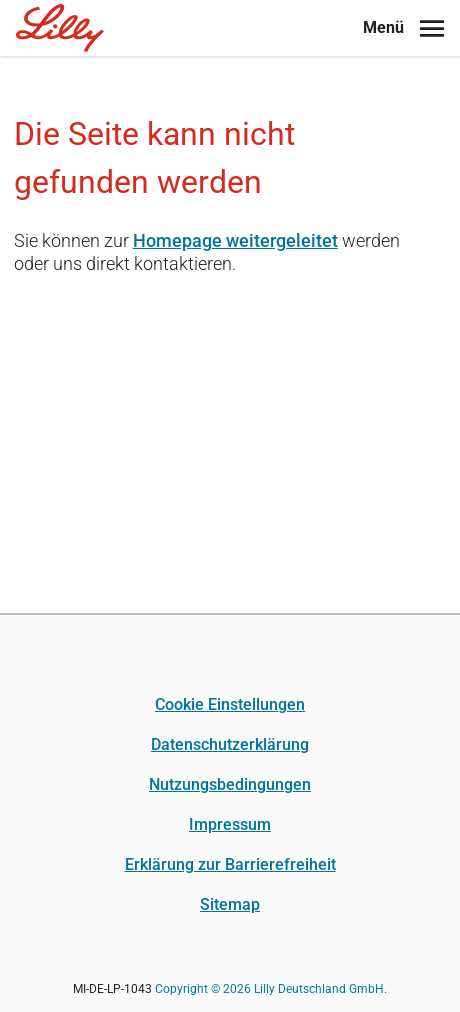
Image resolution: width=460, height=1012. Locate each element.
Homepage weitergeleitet (235, 240)
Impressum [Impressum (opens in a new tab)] (230, 824)
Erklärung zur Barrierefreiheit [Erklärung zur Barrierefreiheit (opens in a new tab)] (230, 864)
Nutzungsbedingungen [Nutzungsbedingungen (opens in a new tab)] (230, 784)
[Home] (60, 28)
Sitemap (230, 904)
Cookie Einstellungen (230, 704)
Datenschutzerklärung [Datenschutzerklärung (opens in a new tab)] (230, 744)
